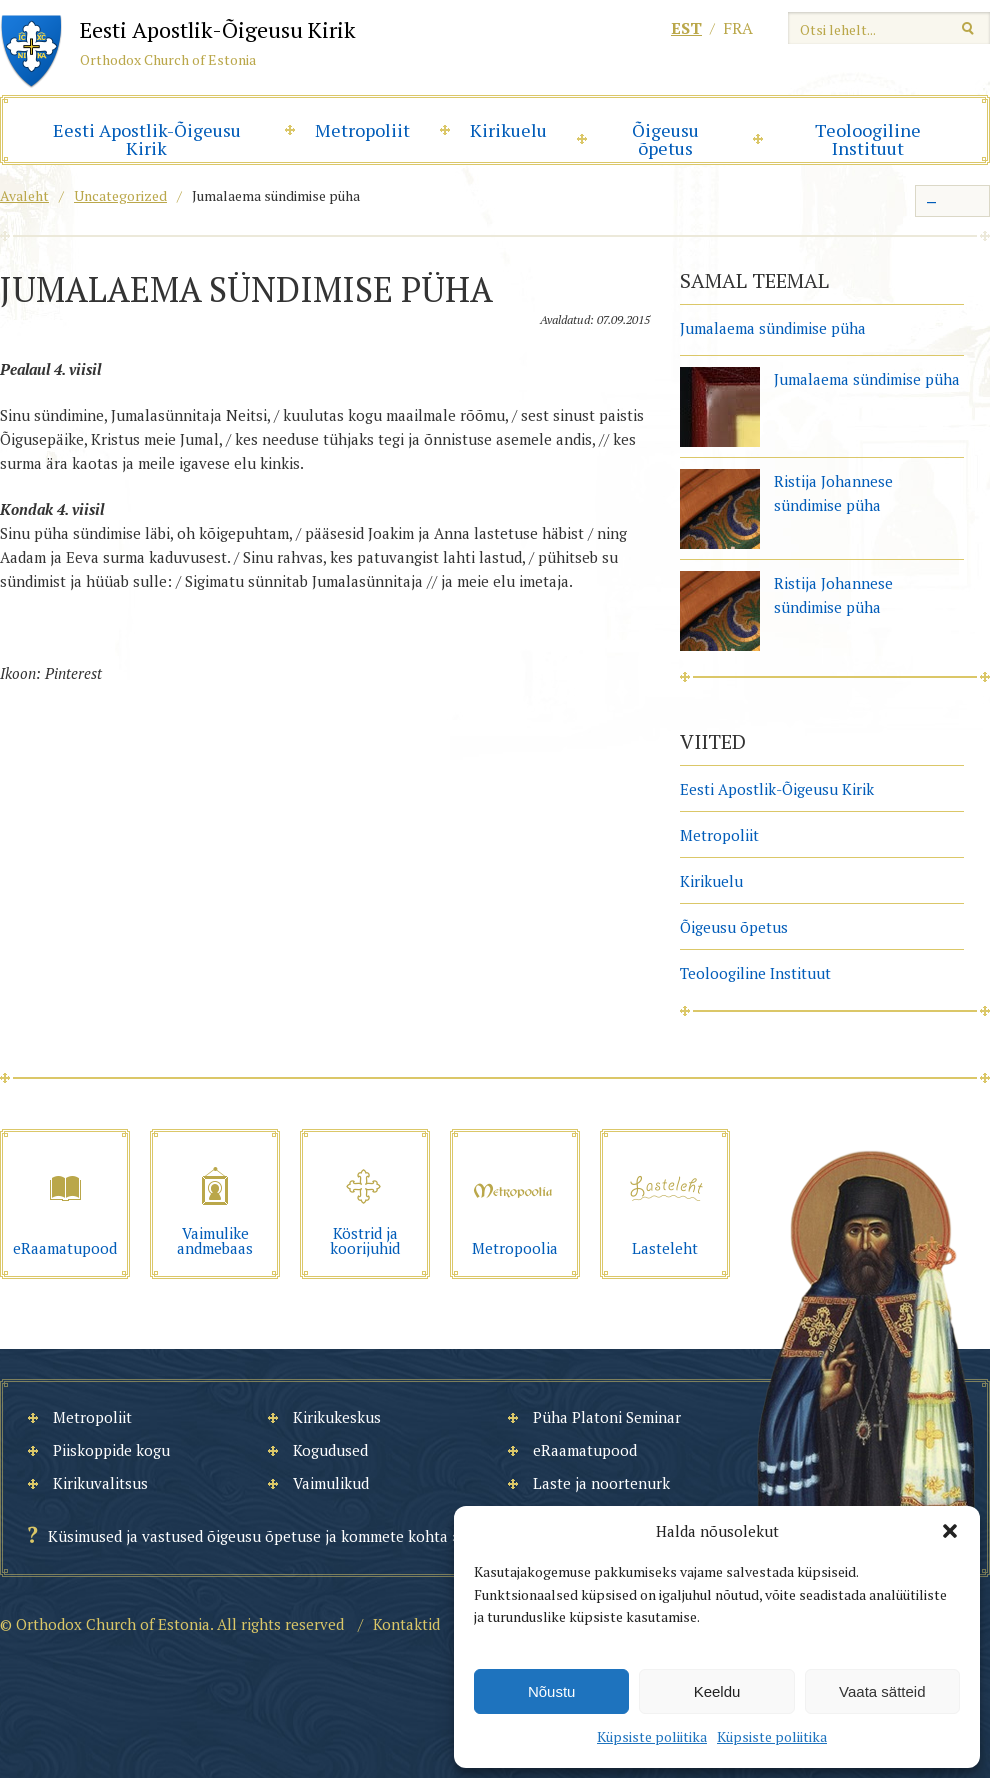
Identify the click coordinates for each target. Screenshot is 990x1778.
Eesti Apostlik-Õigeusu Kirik (147, 139)
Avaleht (24, 195)
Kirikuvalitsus (100, 1483)
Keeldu (717, 1691)
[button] (950, 1531)
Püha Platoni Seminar (607, 1417)
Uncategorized (120, 195)
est (686, 28)
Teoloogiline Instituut (868, 139)
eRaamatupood (585, 1450)
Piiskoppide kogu (111, 1450)
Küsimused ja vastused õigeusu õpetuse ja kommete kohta (248, 1536)
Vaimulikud (331, 1483)
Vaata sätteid (882, 1691)
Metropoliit (362, 130)
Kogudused (330, 1450)
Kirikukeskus (337, 1417)
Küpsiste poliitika (652, 1736)
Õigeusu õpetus (665, 139)
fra (738, 28)
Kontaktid (406, 1624)
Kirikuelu (508, 130)
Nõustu (552, 1691)
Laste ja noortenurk (601, 1483)
